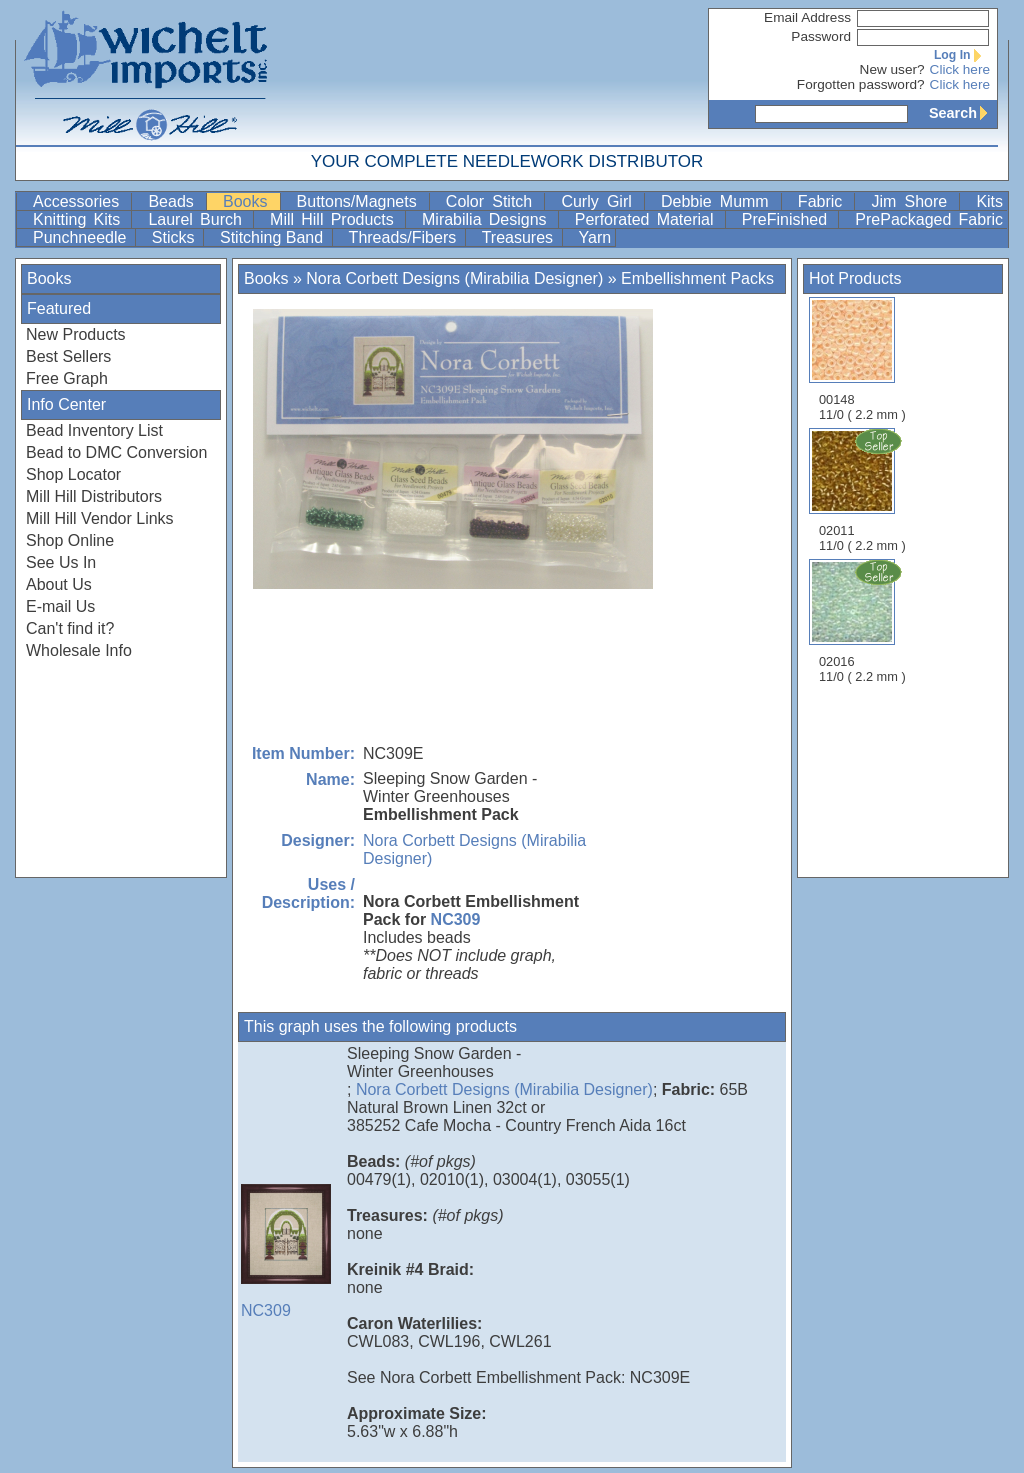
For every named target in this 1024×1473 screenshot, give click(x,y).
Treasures (520, 237)
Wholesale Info (79, 650)
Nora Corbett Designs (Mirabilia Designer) (454, 278)
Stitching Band (274, 237)
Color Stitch (493, 201)
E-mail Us (60, 606)
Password (821, 36)
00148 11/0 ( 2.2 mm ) (862, 359)
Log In (962, 55)
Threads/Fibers (405, 237)
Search (963, 113)
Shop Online (70, 540)
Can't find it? (70, 628)
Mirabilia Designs (488, 219)
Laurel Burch (198, 219)
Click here (960, 69)
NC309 (456, 919)
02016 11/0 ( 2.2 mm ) (864, 621)
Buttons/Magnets (361, 201)
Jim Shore (913, 201)
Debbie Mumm (719, 201)
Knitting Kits (80, 219)
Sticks (175, 237)
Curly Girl (600, 201)
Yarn (595, 237)
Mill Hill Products (335, 219)
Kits (989, 201)
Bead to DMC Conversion (116, 452)
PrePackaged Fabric (929, 219)
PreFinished (788, 219)
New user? (892, 69)
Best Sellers (68, 356)
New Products (76, 334)
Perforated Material (648, 219)
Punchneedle (82, 237)
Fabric (824, 201)
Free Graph (67, 378)
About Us (59, 584)
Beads (175, 201)
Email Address (807, 17)
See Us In (61, 562)
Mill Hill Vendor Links (100, 518)
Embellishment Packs (697, 278)
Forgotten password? (861, 84)
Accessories (80, 201)
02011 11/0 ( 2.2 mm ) (864, 490)
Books (249, 201)
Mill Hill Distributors (94, 496)
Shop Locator (73, 474)
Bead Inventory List (94, 430)
